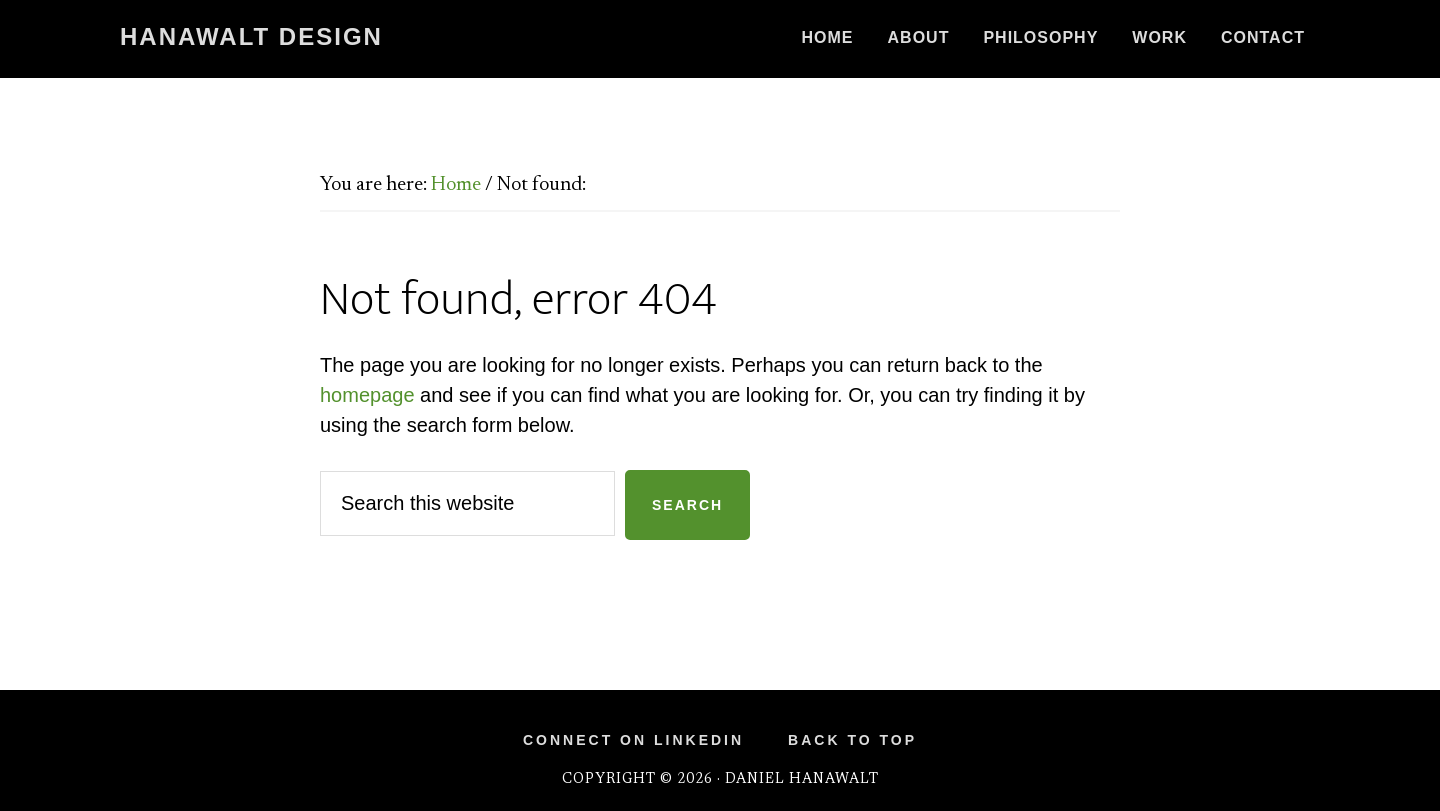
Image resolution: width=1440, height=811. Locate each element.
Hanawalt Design (251, 36)
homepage (367, 395)
